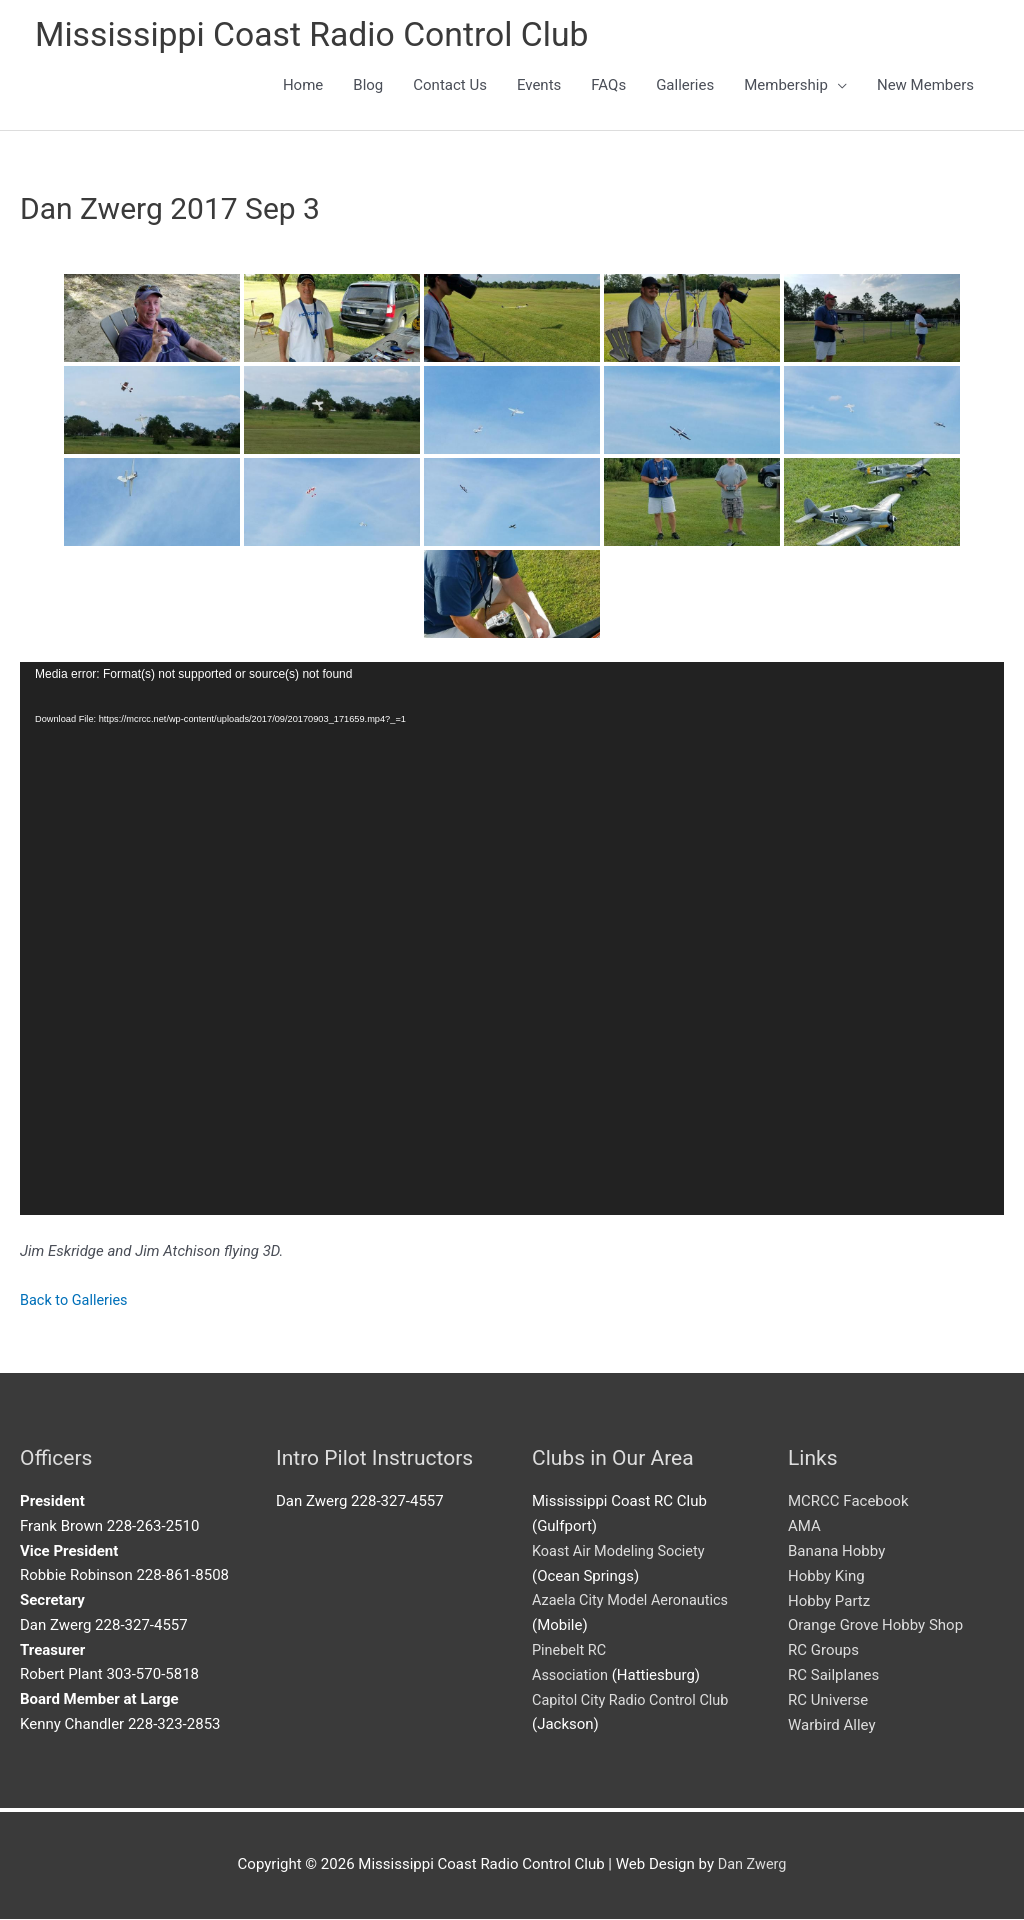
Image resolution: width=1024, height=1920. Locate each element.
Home (303, 87)
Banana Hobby (836, 1552)
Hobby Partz (829, 1602)
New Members (925, 87)
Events (539, 87)
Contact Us (450, 87)
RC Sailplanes (833, 1676)
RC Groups (823, 1651)
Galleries (685, 87)
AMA (804, 1527)
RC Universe (828, 1701)
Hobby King (826, 1577)
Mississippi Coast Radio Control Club (322, 35)
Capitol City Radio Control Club (634, 1701)
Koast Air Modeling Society (621, 1552)
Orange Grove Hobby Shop (875, 1626)
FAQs (608, 87)
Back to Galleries (76, 1302)
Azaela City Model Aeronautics (634, 1602)
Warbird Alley (832, 1725)
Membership (786, 87)
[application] (512, 941)
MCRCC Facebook (848, 1503)
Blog (368, 87)
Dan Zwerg (751, 1865)
